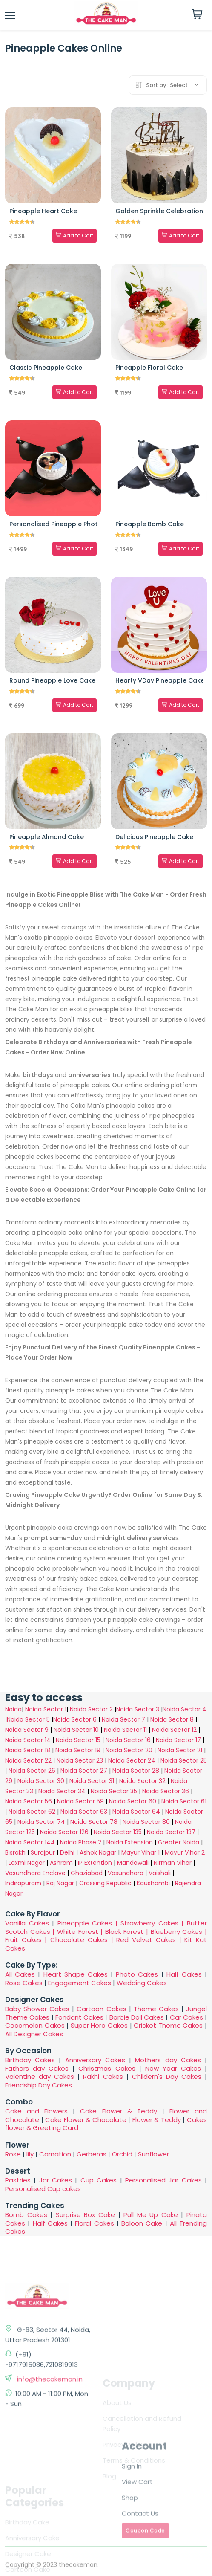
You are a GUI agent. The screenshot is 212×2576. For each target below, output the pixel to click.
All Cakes (20, 1974)
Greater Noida (178, 1842)
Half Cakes (184, 1974)
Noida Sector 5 (28, 1719)
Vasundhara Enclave (36, 1873)
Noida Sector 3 (137, 1709)
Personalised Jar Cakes (163, 2180)
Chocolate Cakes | (83, 1939)
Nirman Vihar (173, 1862)
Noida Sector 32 (142, 1781)
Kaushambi (153, 1883)
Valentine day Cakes (39, 2076)
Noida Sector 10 (76, 1729)
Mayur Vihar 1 (140, 1852)
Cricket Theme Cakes (168, 2025)
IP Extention (95, 1862)
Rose (13, 2154)
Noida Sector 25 (183, 1760)
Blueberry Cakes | (179, 1931)
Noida (13, 1709)
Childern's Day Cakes (166, 2076)
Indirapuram (23, 1883)
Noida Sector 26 (32, 1770)
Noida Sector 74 (41, 1822)
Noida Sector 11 (125, 1729)
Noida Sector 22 (28, 1760)
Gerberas (91, 2154)
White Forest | (81, 1931)
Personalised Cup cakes (43, 2188)
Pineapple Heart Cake (43, 211)
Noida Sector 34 (62, 1791)
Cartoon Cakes (101, 2008)
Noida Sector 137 (171, 1832)
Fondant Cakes (79, 2017)
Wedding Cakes (142, 1982)
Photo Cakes (137, 1974)
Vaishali (160, 1873)
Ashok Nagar (98, 1852)
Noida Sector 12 (174, 1729)
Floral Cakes (94, 2223)
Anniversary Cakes (97, 2059)
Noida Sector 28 (135, 1770)
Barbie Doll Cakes (136, 2017)
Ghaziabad (87, 1873)
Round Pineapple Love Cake (52, 680)
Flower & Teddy (156, 2119)
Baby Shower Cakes (37, 2008)
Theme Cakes (156, 2008)
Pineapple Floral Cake (149, 367)
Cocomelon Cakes (35, 2025)
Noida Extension (129, 1842)
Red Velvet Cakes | (150, 1939)
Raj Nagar (60, 1883)
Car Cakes (186, 2017)
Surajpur (43, 1852)
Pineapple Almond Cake (46, 837)
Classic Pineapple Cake (45, 367)
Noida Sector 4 (184, 1709)
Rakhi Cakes (103, 2076)
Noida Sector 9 (27, 1729)
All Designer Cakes (34, 2033)
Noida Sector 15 (78, 1740)
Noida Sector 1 (45, 1709)
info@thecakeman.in (49, 2475)
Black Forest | (128, 1931)
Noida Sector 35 (114, 1791)
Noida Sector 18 (27, 1750)
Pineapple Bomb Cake (149, 524)
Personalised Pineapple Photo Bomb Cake (74, 524)
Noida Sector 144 (30, 1842)
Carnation (55, 2154)
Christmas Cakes (106, 2068)
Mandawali (133, 1862)
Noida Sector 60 (132, 1801)
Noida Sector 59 (80, 1801)
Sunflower (153, 2154)
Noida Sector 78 (93, 1822)
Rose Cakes (24, 1982)
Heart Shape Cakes (75, 1974)
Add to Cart (74, 235)
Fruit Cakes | (27, 1939)
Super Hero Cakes (99, 2025)
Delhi (67, 1852)
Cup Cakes (98, 2180)
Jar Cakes (55, 2180)
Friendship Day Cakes (38, 2085)
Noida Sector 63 (83, 1811)
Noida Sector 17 (178, 1740)
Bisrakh (15, 1852)
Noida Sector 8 (172, 1719)
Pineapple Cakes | (89, 1923)
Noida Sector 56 (28, 1801)
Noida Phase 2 (80, 1842)
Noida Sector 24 (131, 1760)
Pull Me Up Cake (150, 2214)
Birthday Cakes (30, 2059)
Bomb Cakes (26, 2214)
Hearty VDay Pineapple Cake (159, 680)
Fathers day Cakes (37, 2068)
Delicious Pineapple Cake (154, 837)
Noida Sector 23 (80, 1760)
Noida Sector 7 (123, 1719)
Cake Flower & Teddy (118, 2111)
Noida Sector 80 (146, 1822)
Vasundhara (125, 1873)
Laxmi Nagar (27, 1862)
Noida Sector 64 (136, 1811)
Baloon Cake (141, 2223)
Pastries (18, 2180)
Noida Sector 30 (40, 1781)
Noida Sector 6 (75, 1719)
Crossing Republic (105, 1883)
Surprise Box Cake (85, 2214)
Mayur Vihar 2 (185, 1852)
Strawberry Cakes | (153, 1923)
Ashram (61, 1862)
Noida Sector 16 (128, 1740)
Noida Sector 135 (118, 1832)
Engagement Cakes (79, 1982)
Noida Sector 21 (180, 1750)
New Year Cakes (173, 2068)
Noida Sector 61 (183, 1801)
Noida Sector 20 (129, 1750)
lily (30, 2154)
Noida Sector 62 (32, 1811)
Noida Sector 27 (83, 1770)
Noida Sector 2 (91, 1709)
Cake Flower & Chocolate (85, 2119)
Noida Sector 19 (77, 1750)
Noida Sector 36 (165, 1791)
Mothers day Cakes (168, 2059)
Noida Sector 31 (91, 1781)
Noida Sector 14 (28, 1740)
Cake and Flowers (36, 2111)
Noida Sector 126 (64, 1832)
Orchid (122, 2154)
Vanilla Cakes (27, 1923)
